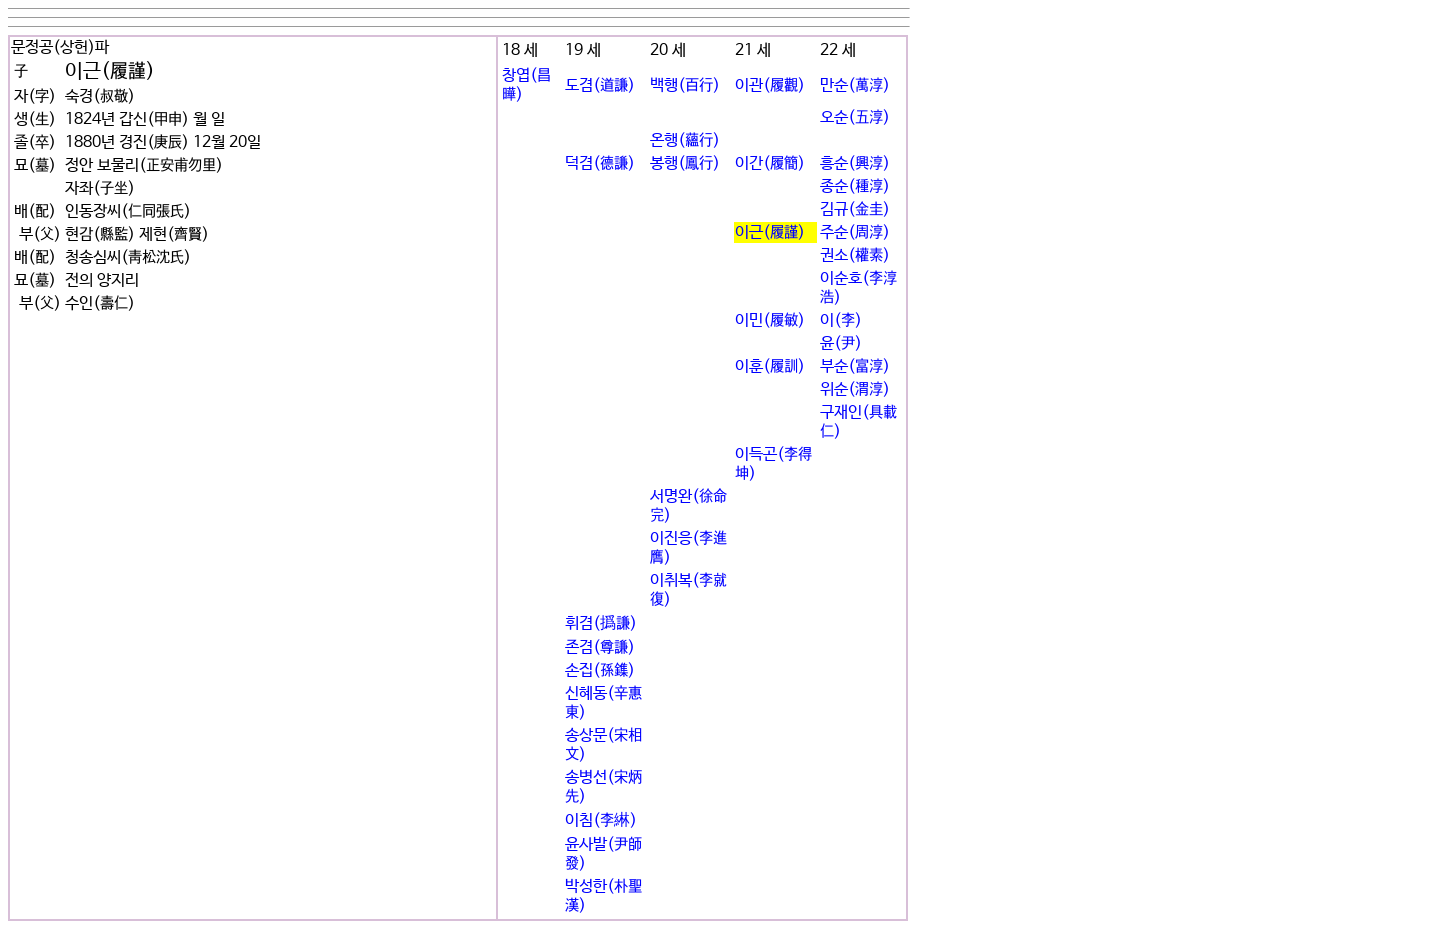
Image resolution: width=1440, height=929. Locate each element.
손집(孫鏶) (600, 670)
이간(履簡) (770, 163)
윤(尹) (841, 343)
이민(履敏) (770, 320)
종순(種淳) (855, 186)
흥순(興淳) (855, 163)
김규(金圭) (855, 209)
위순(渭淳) (855, 389)
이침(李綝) (601, 820)
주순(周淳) (855, 232)
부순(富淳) (855, 366)
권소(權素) (855, 255)
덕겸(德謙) (600, 163)
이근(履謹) (770, 232)
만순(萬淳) (855, 85)
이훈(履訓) (770, 366)
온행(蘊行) (685, 140)
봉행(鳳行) (685, 163)
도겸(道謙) (600, 85)
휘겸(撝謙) (601, 623)
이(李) (841, 320)
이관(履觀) (770, 85)
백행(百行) (685, 85)
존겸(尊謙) (600, 647)
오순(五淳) (855, 117)
